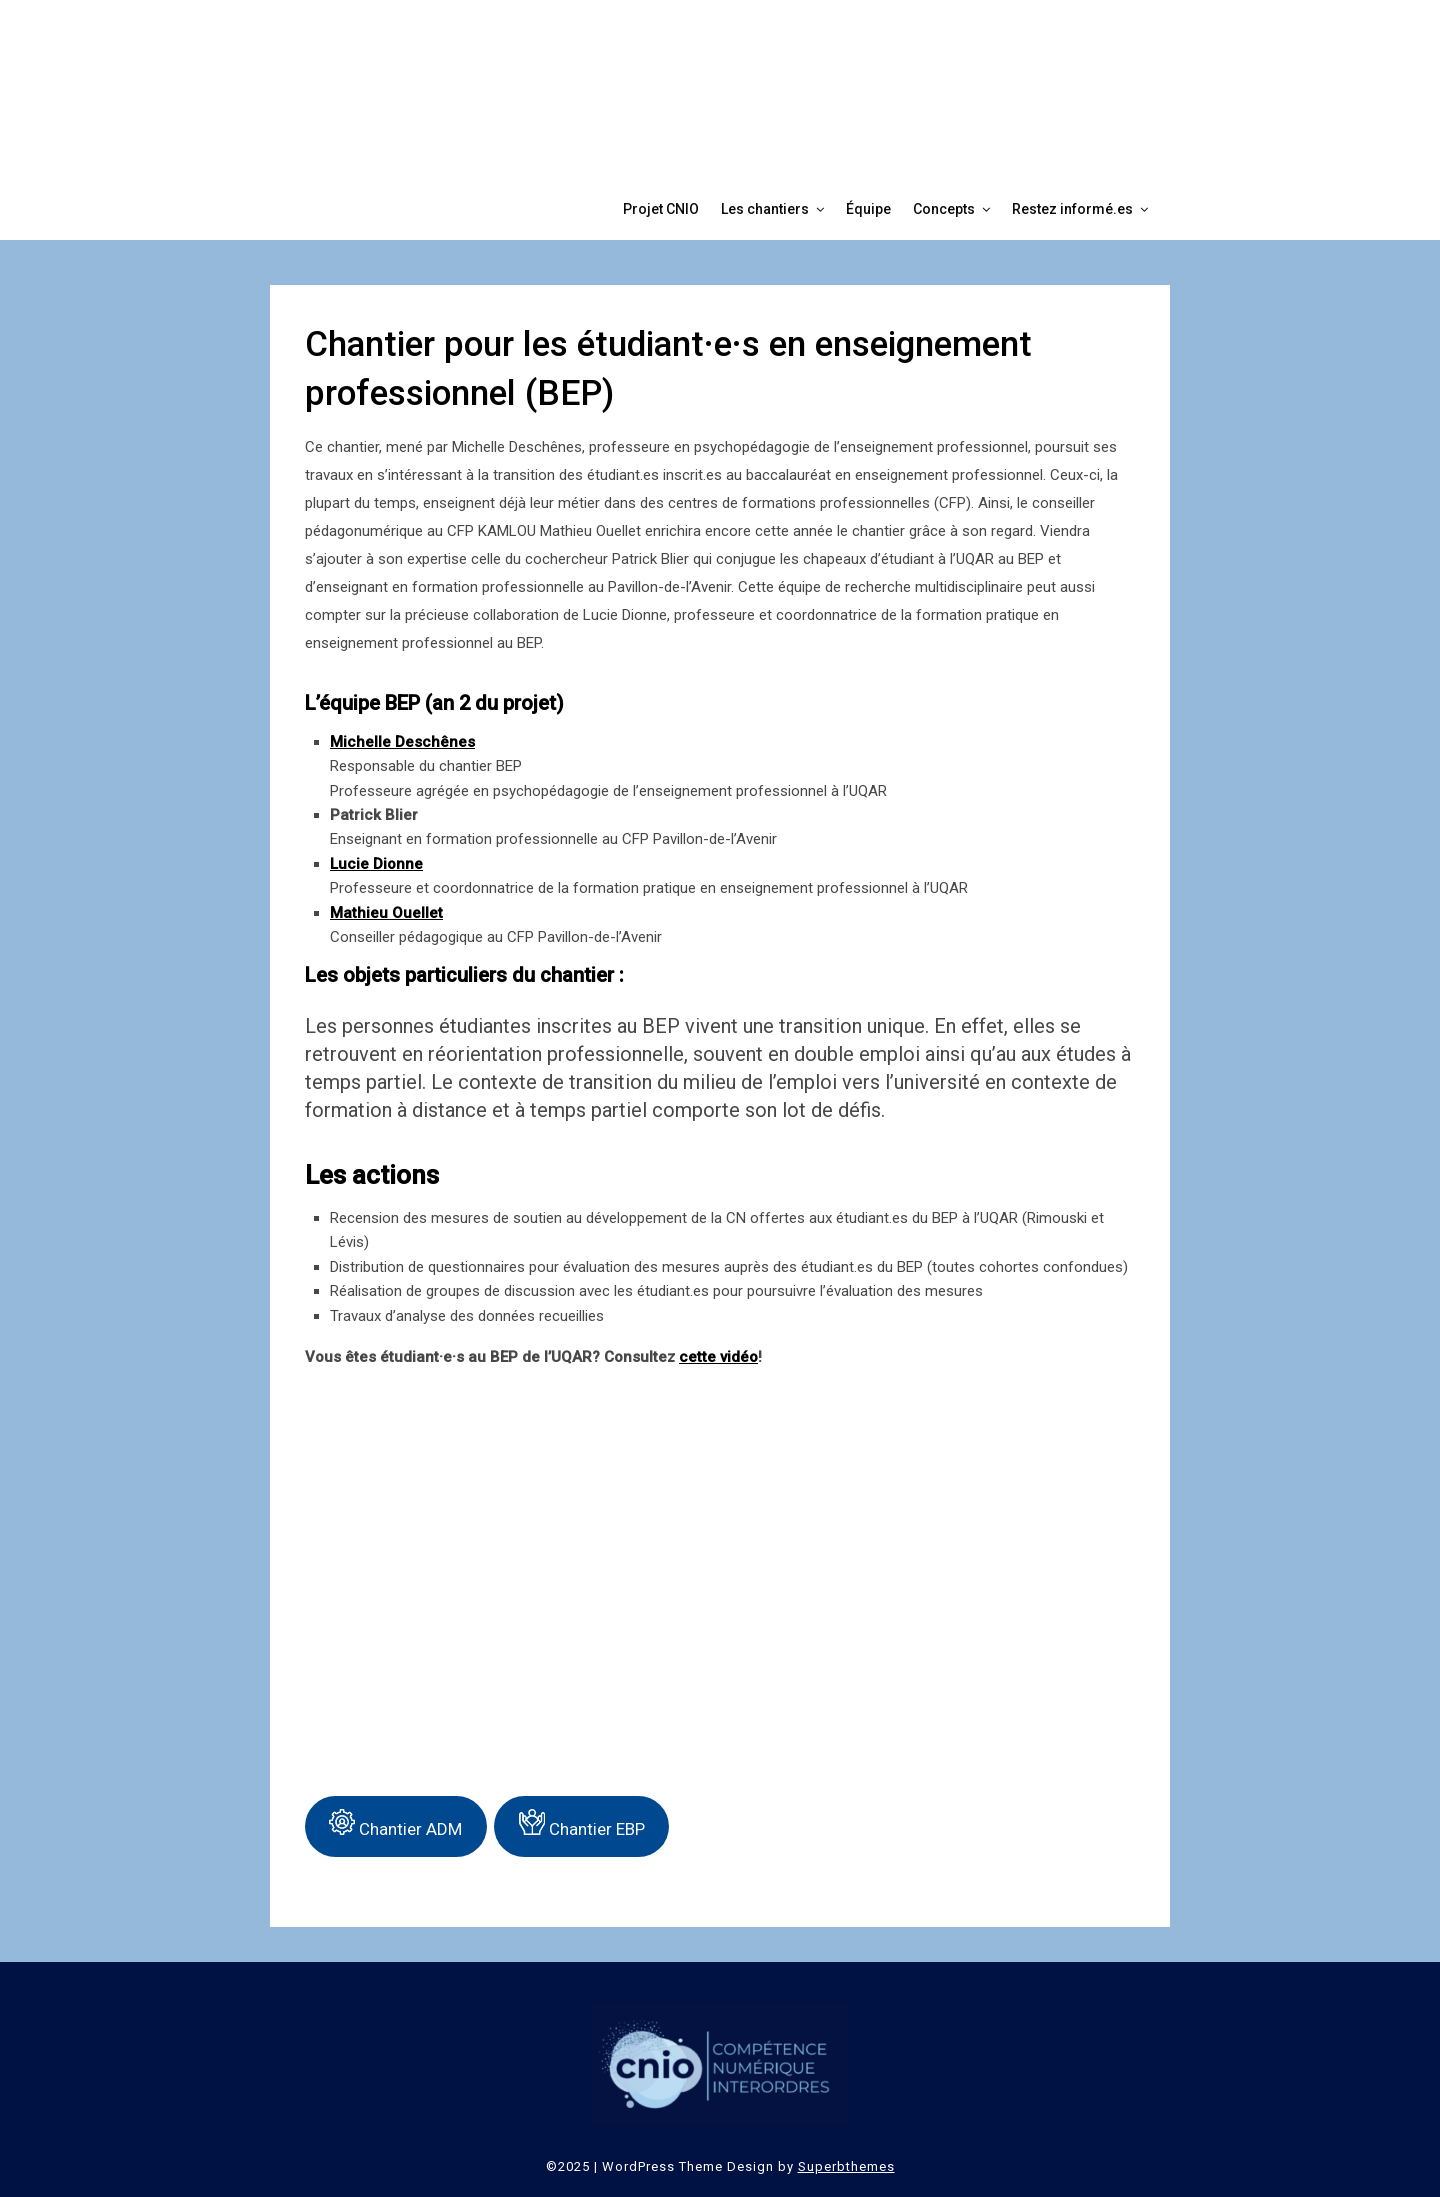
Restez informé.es (1072, 209)
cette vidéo (718, 1357)
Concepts (944, 209)
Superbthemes (846, 2166)
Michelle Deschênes (402, 742)
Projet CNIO (661, 209)
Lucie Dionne (376, 864)
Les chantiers (765, 209)
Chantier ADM (395, 1824)
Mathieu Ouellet (386, 913)
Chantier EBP (582, 1824)
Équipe (868, 209)
